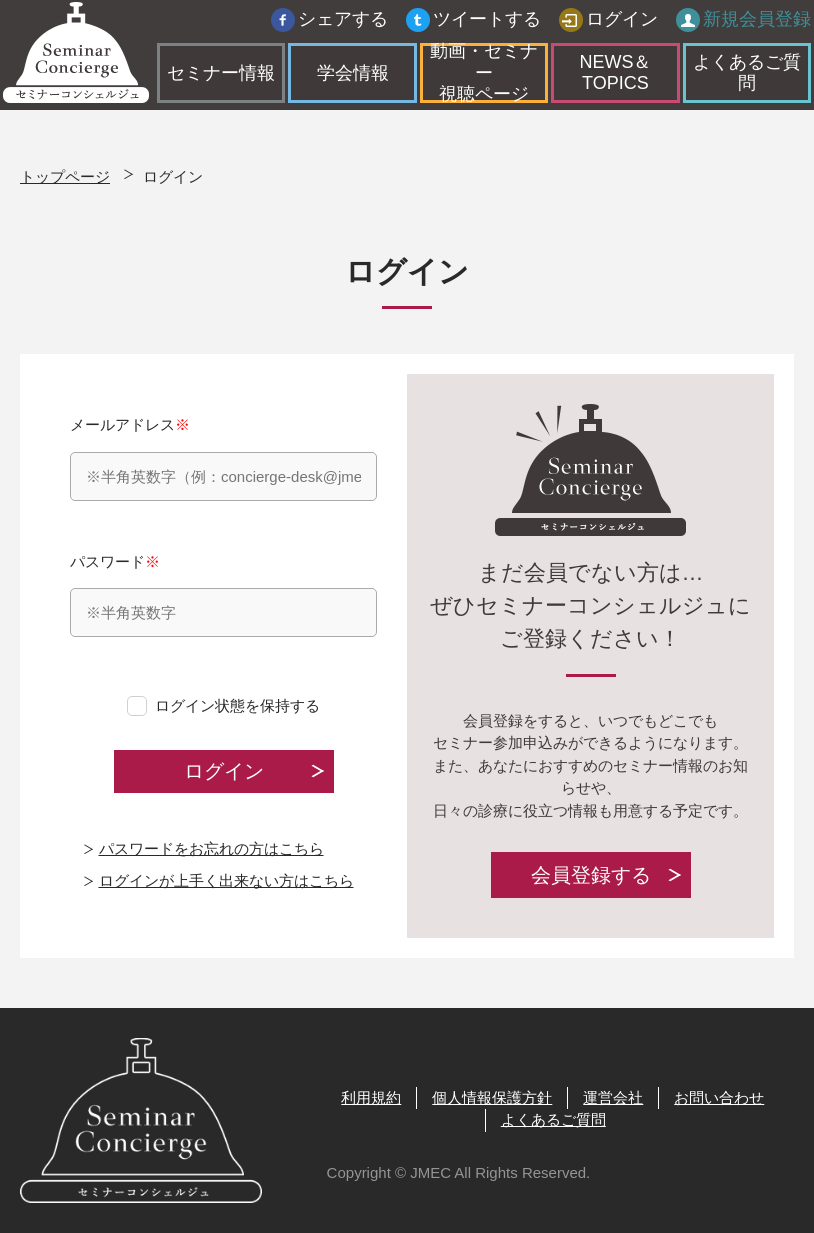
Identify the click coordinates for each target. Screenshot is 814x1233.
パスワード (223, 595)
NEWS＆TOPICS (609, 78)
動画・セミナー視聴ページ (484, 79)
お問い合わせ (719, 1097)
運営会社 (613, 1097)
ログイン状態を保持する (237, 705)
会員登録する (591, 875)
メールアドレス (223, 458)
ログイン (605, 25)
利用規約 (371, 1097)
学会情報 (359, 78)
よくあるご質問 (733, 78)
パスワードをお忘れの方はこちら (211, 848)
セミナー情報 (235, 78)
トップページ (65, 176)
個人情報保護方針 (492, 1097)
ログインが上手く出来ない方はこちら (226, 880)
